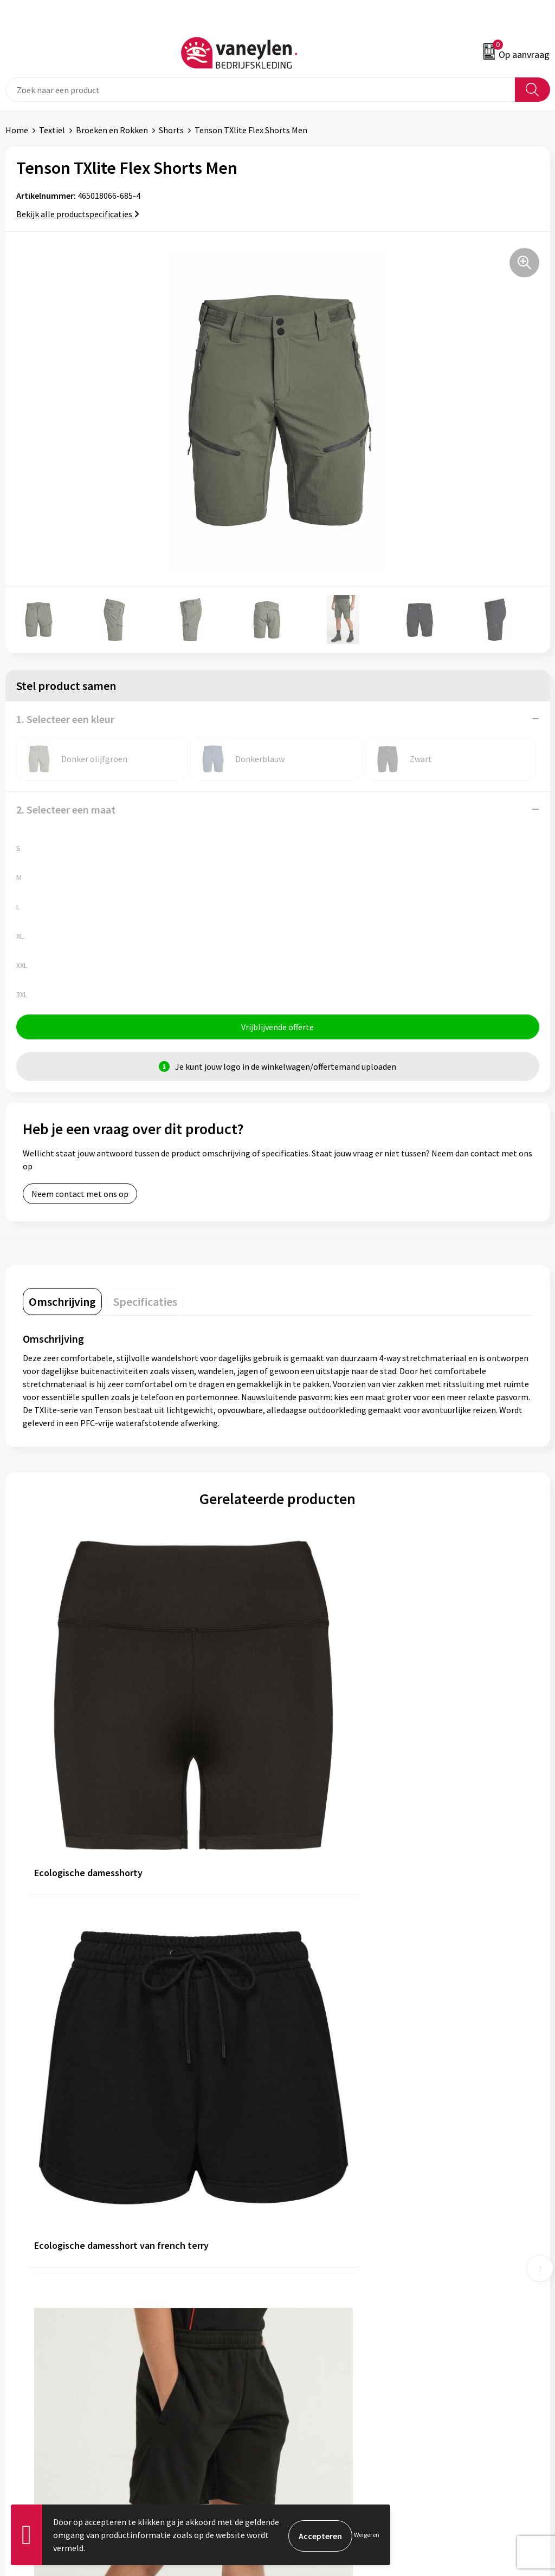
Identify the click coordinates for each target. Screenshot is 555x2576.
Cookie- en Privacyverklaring (336, 2372)
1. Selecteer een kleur (65, 719)
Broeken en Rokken (112, 130)
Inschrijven (521, 2488)
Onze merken (308, 2205)
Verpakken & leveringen (49, 2389)
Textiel (52, 130)
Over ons (299, 2189)
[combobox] (260, 89)
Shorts (171, 130)
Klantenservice (33, 2356)
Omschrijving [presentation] (62, 1303)
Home (16, 130)
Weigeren (366, 2535)
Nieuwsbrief (305, 2255)
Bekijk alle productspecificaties (77, 214)
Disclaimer (302, 2389)
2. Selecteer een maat (65, 809)
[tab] (62, 1303)
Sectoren (300, 2222)
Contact (20, 2372)
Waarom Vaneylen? (318, 2238)
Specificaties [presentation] (145, 1303)
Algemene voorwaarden (327, 2356)
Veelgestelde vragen (320, 2271)
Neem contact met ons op (79, 1195)
